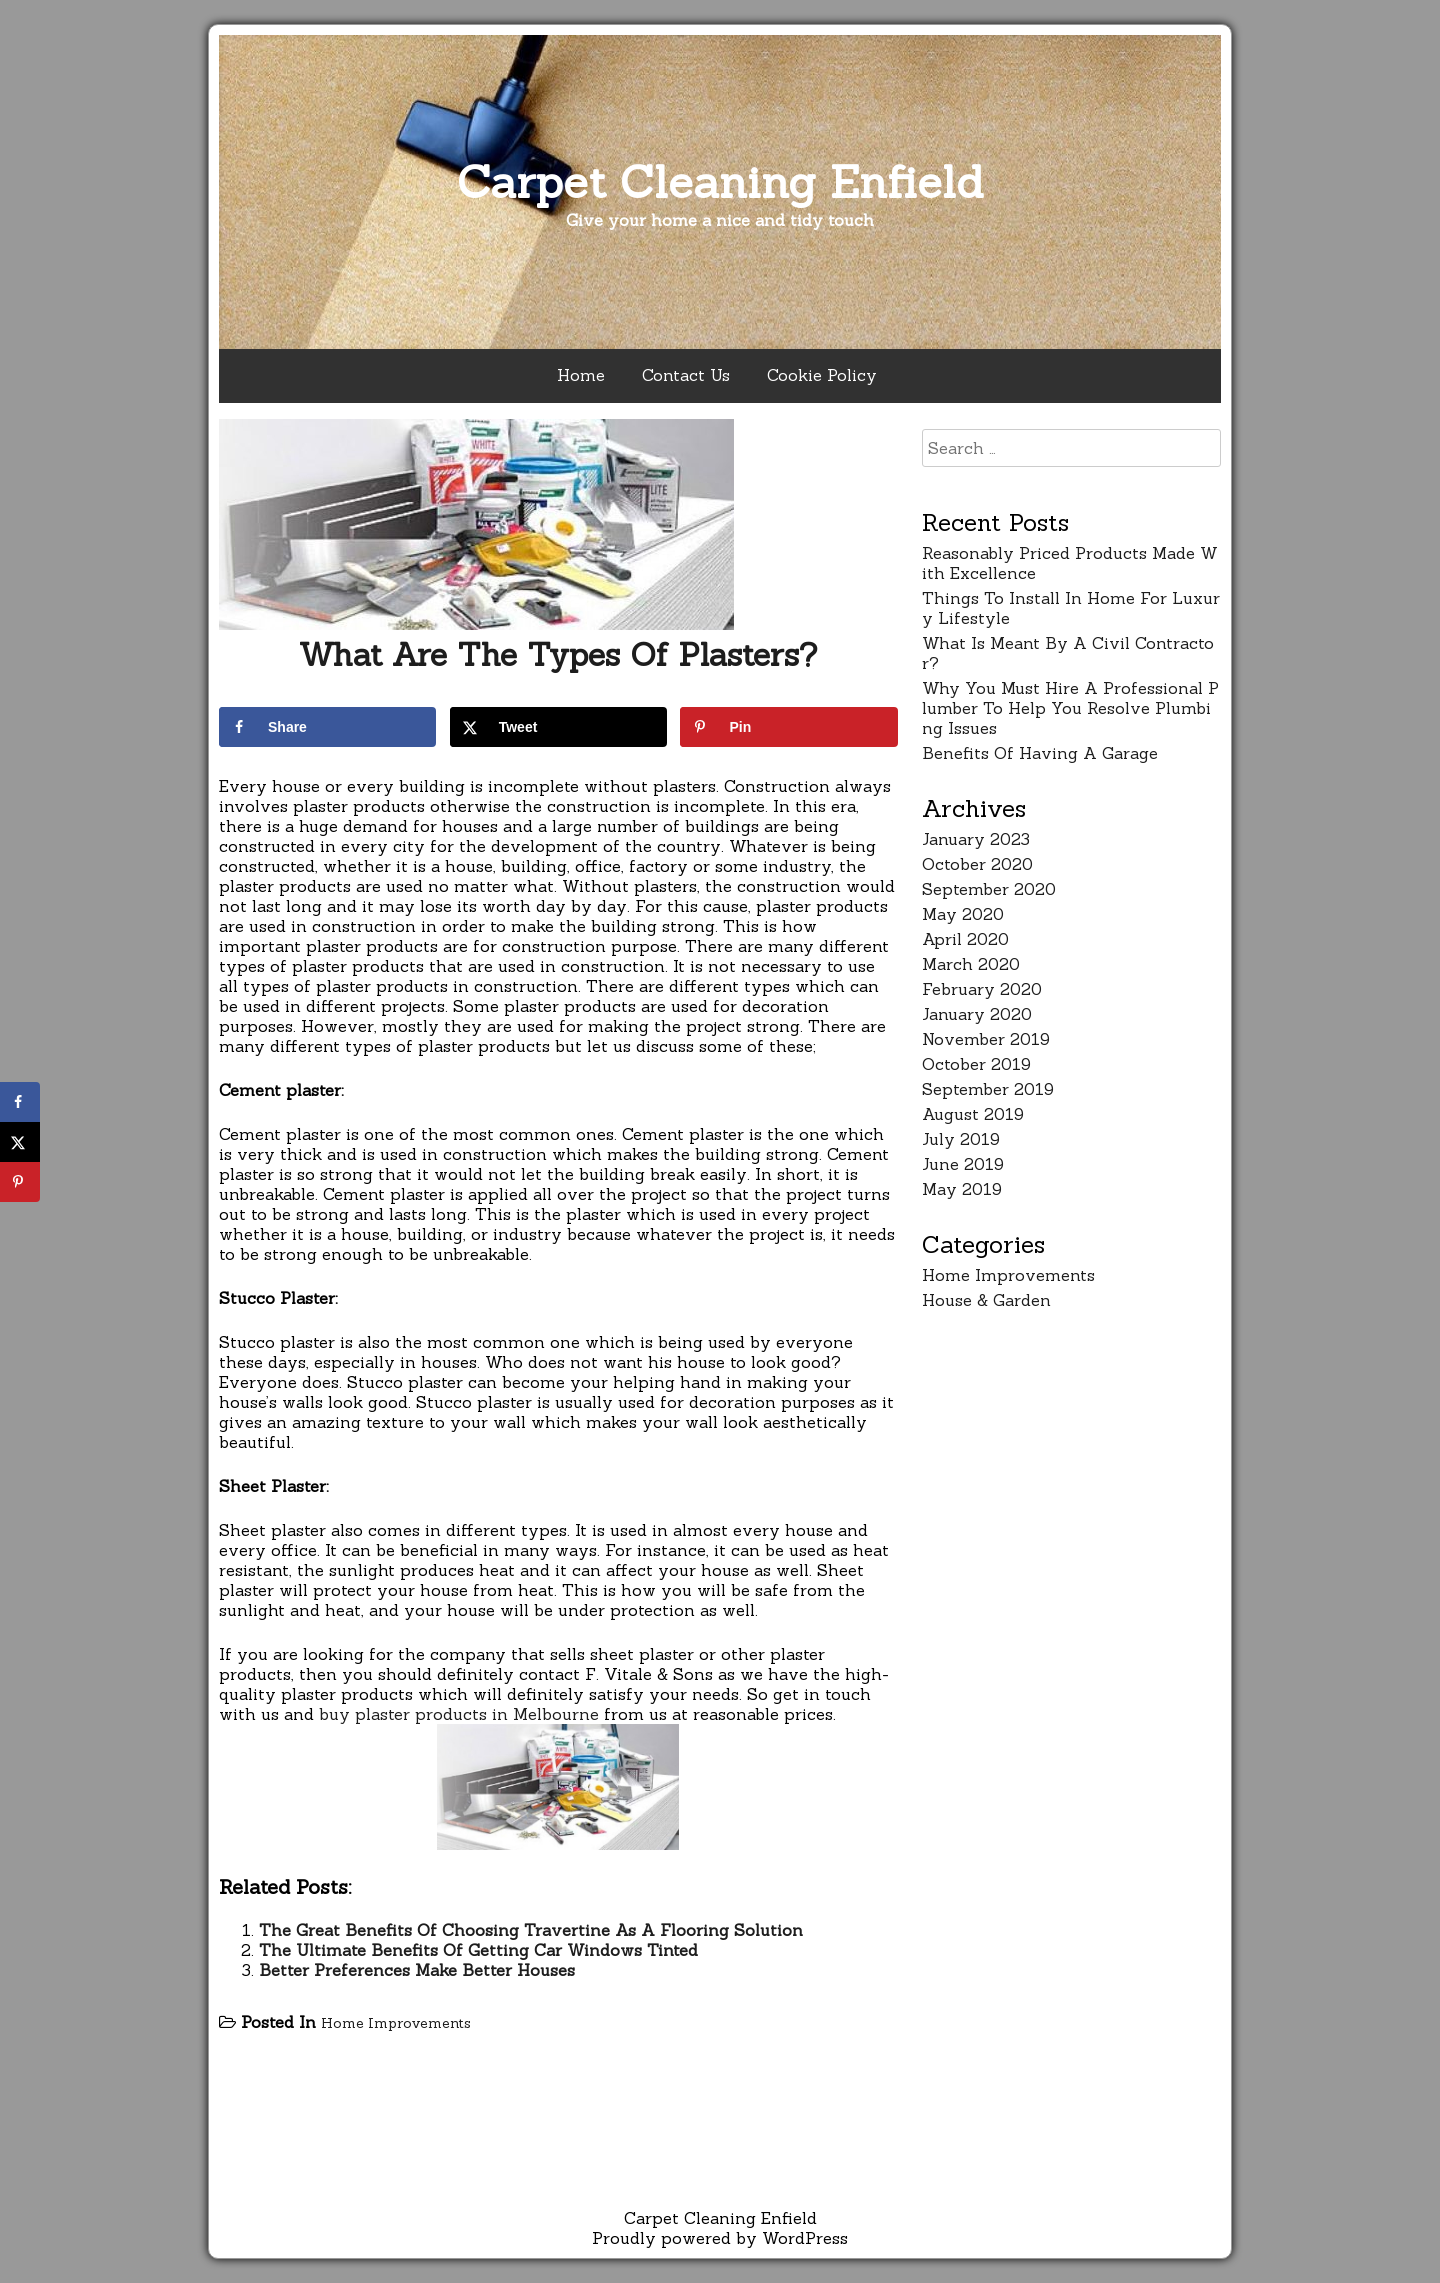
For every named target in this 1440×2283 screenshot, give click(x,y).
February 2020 (982, 989)
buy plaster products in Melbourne (459, 1714)
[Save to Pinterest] (788, 727)
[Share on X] (558, 727)
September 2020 (989, 889)
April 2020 (965, 939)
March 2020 (971, 964)
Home (581, 375)
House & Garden (986, 1300)
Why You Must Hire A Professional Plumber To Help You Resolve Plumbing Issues (1070, 708)
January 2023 (976, 839)
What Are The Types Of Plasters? (558, 654)
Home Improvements (396, 2023)
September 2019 (988, 1089)
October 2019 (976, 1064)
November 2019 (986, 1039)
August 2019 (973, 1114)
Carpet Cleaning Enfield (720, 181)
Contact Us (686, 375)
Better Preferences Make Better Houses (417, 1970)
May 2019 (962, 1189)
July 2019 (961, 1139)
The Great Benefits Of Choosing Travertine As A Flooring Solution (531, 1930)
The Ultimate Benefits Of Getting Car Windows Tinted (478, 1950)
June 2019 (963, 1164)
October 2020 (977, 864)
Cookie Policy (822, 375)
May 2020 (963, 914)
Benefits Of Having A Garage (1040, 753)
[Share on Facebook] (327, 727)
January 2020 (977, 1014)
